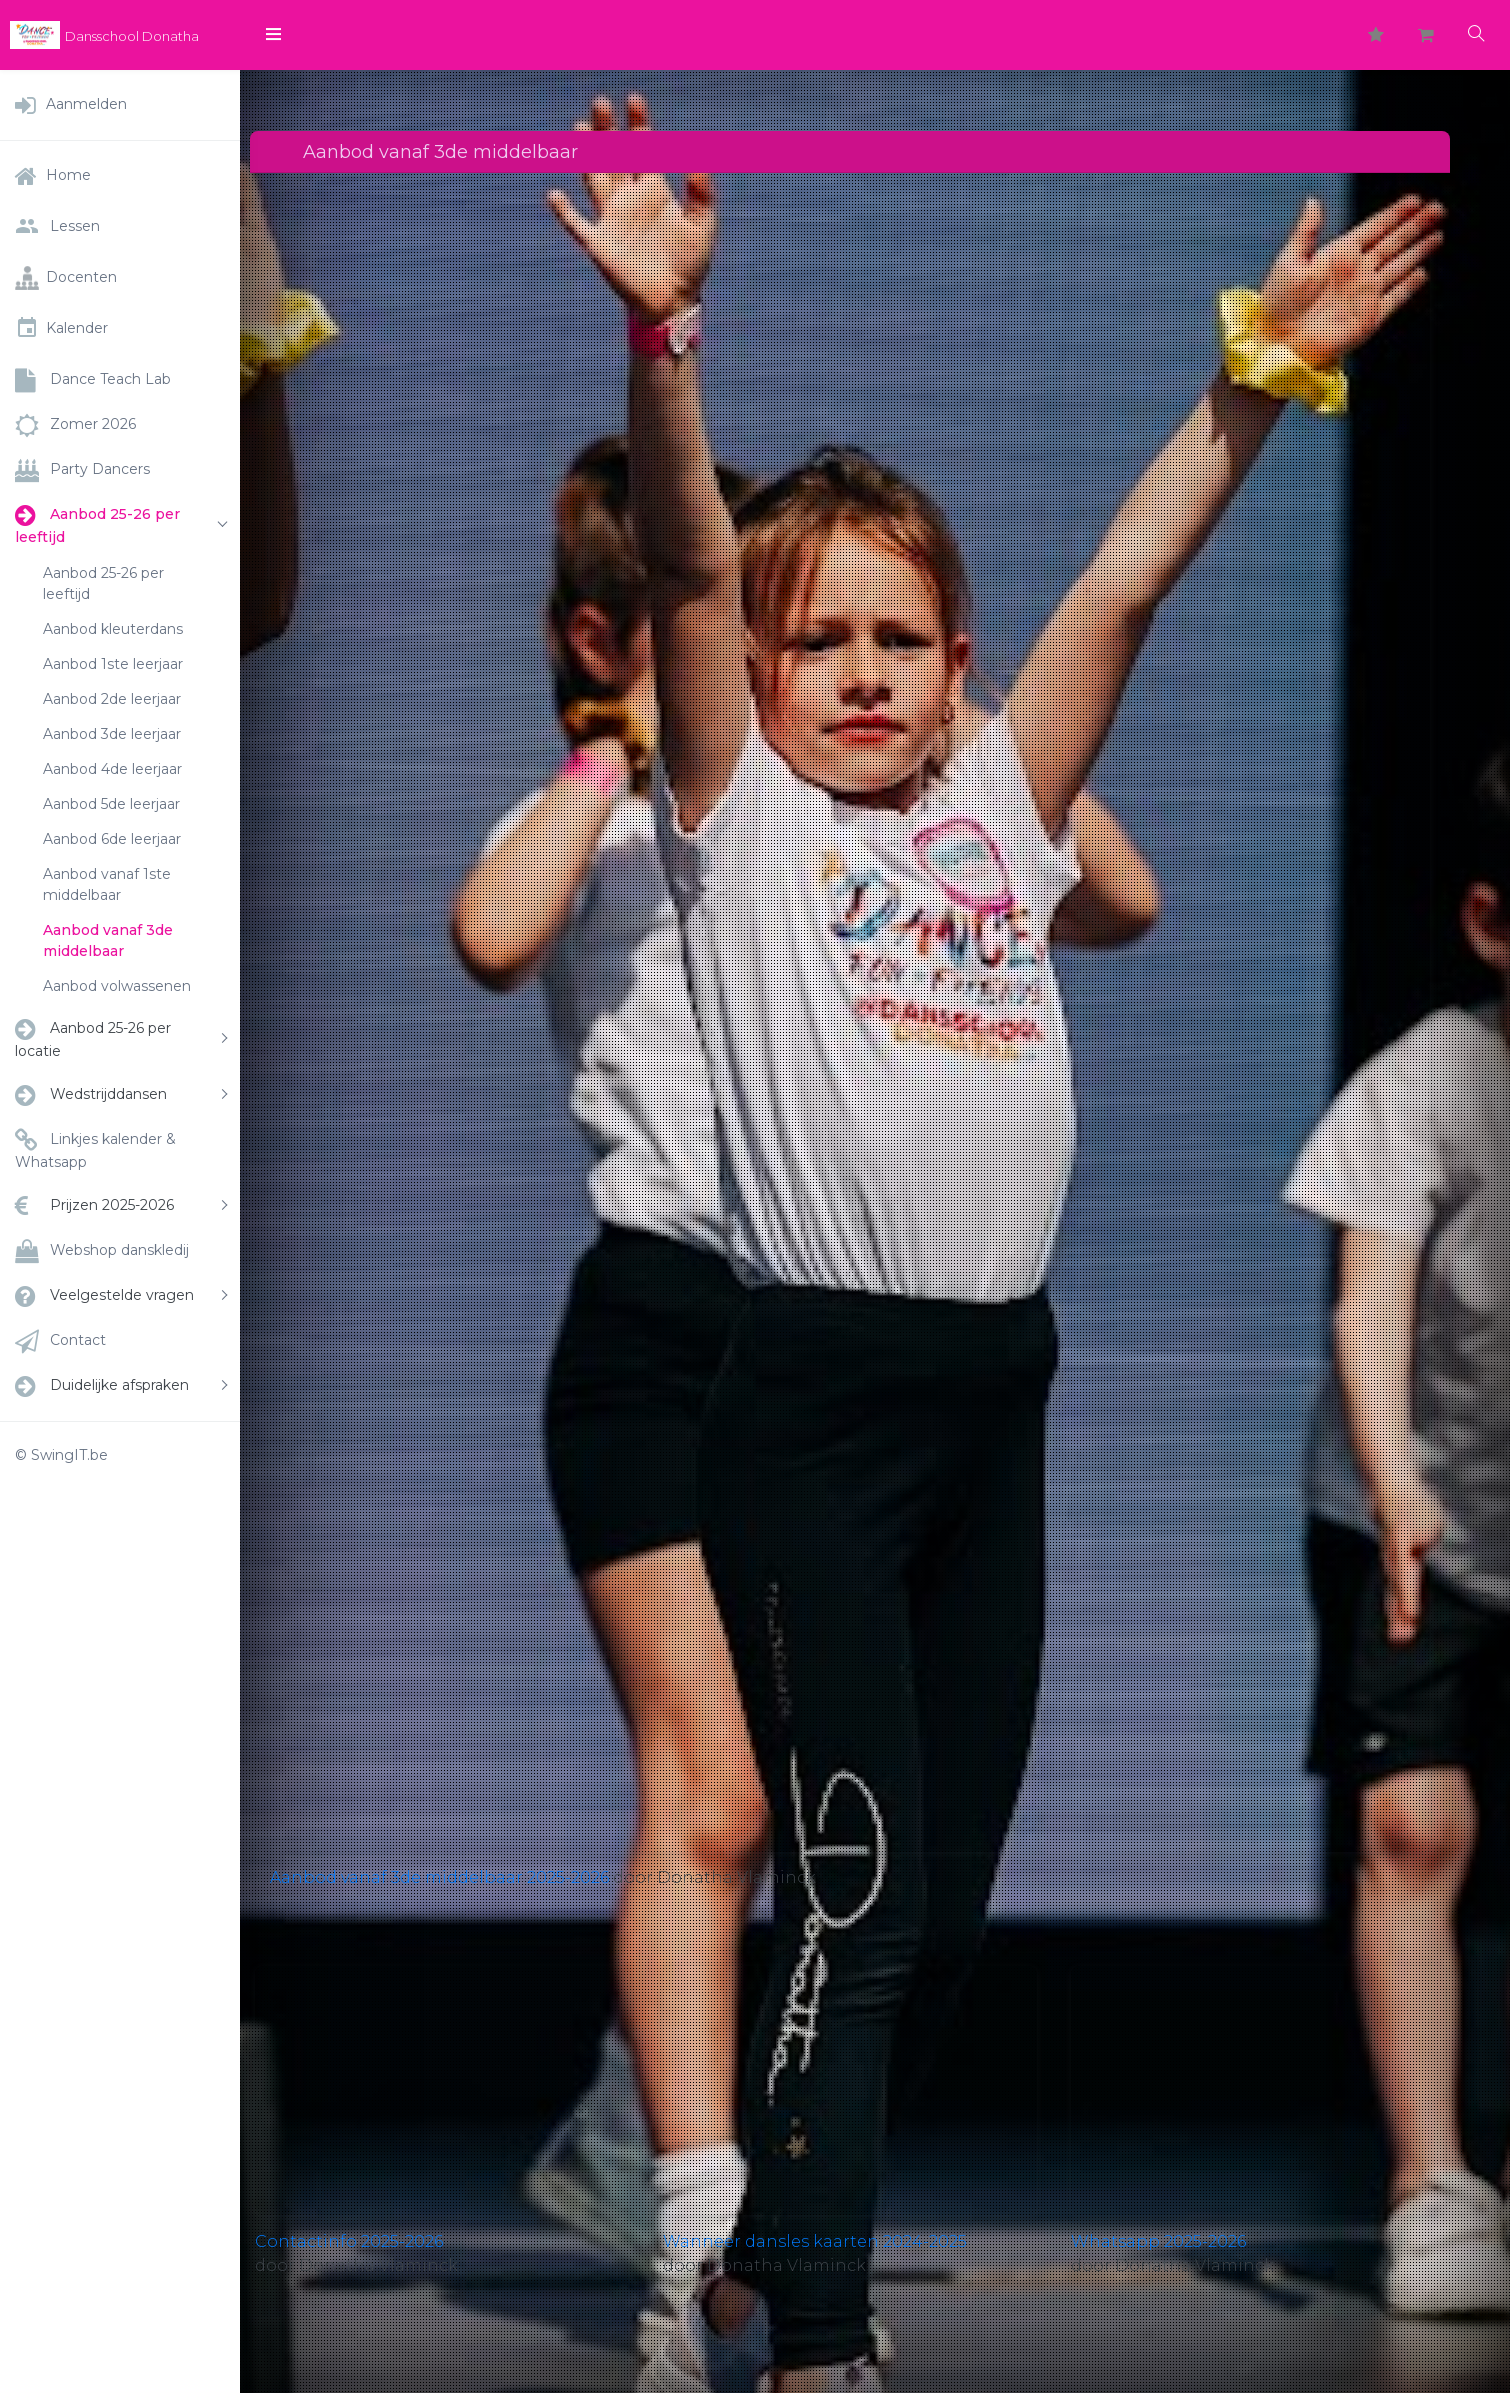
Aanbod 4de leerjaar (112, 769)
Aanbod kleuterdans (113, 629)
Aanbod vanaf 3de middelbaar (108, 940)
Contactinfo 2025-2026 (349, 2241)
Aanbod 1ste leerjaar (113, 664)
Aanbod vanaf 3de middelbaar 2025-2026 (439, 1877)
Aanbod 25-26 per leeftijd (103, 583)
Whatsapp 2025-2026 (1158, 2241)
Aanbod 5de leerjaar (111, 804)
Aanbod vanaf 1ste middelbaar (107, 884)
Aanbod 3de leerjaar (112, 734)
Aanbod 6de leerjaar (112, 839)
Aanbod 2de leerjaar (112, 699)
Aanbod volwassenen (117, 986)
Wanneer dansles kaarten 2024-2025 (815, 2241)
